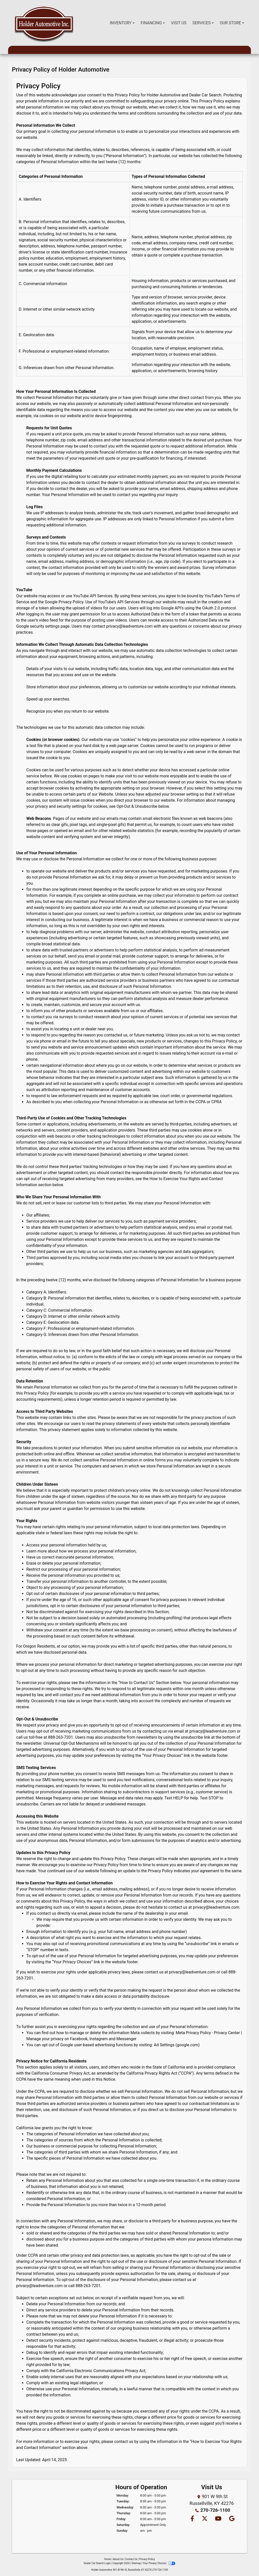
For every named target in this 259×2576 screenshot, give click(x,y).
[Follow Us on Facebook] (192, 2519)
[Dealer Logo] (44, 23)
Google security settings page (43, 626)
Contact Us (131, 2559)
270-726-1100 (215, 2510)
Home (107, 2559)
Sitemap (136, 2563)
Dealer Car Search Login (97, 2563)
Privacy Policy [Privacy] (147, 2559)
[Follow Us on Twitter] (204, 2519)
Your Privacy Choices (159, 2563)
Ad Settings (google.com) (177, 2044)
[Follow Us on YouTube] (218, 2519)
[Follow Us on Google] (231, 2519)
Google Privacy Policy (64, 602)
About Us (118, 2559)
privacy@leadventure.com (129, 626)
